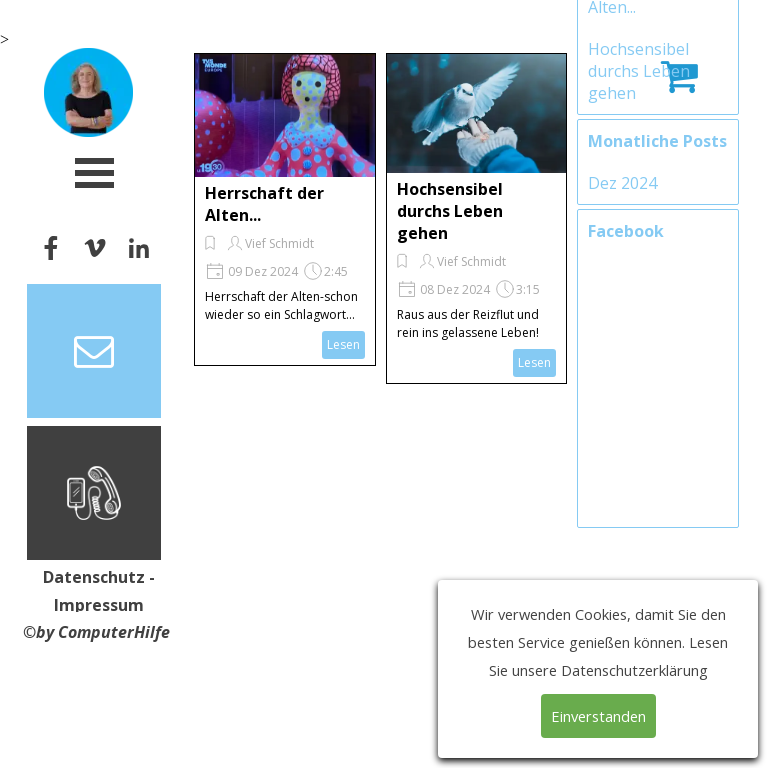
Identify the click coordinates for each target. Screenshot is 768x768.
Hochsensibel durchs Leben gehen (450, 211)
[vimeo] (94, 247)
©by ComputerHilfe (96, 632)
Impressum (99, 605)
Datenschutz (94, 577)
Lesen (343, 344)
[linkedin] (138, 247)
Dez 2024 (622, 319)
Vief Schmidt (279, 243)
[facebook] (50, 247)
